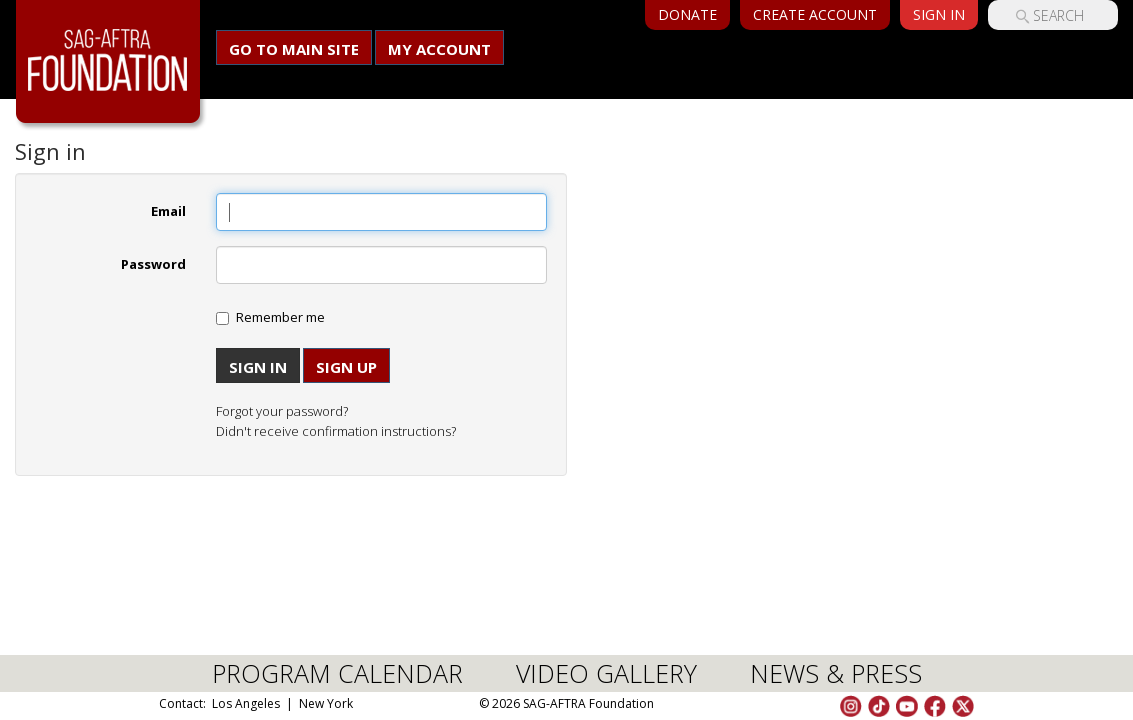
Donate (687, 14)
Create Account (815, 14)
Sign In (939, 14)
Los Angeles (246, 703)
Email (168, 211)
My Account (439, 49)
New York (326, 703)
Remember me (280, 317)
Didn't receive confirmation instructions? (336, 431)
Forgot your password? (282, 411)
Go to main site (294, 49)
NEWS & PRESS (836, 673)
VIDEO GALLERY (606, 673)
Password (153, 264)
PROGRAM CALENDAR (337, 673)
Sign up (346, 367)
